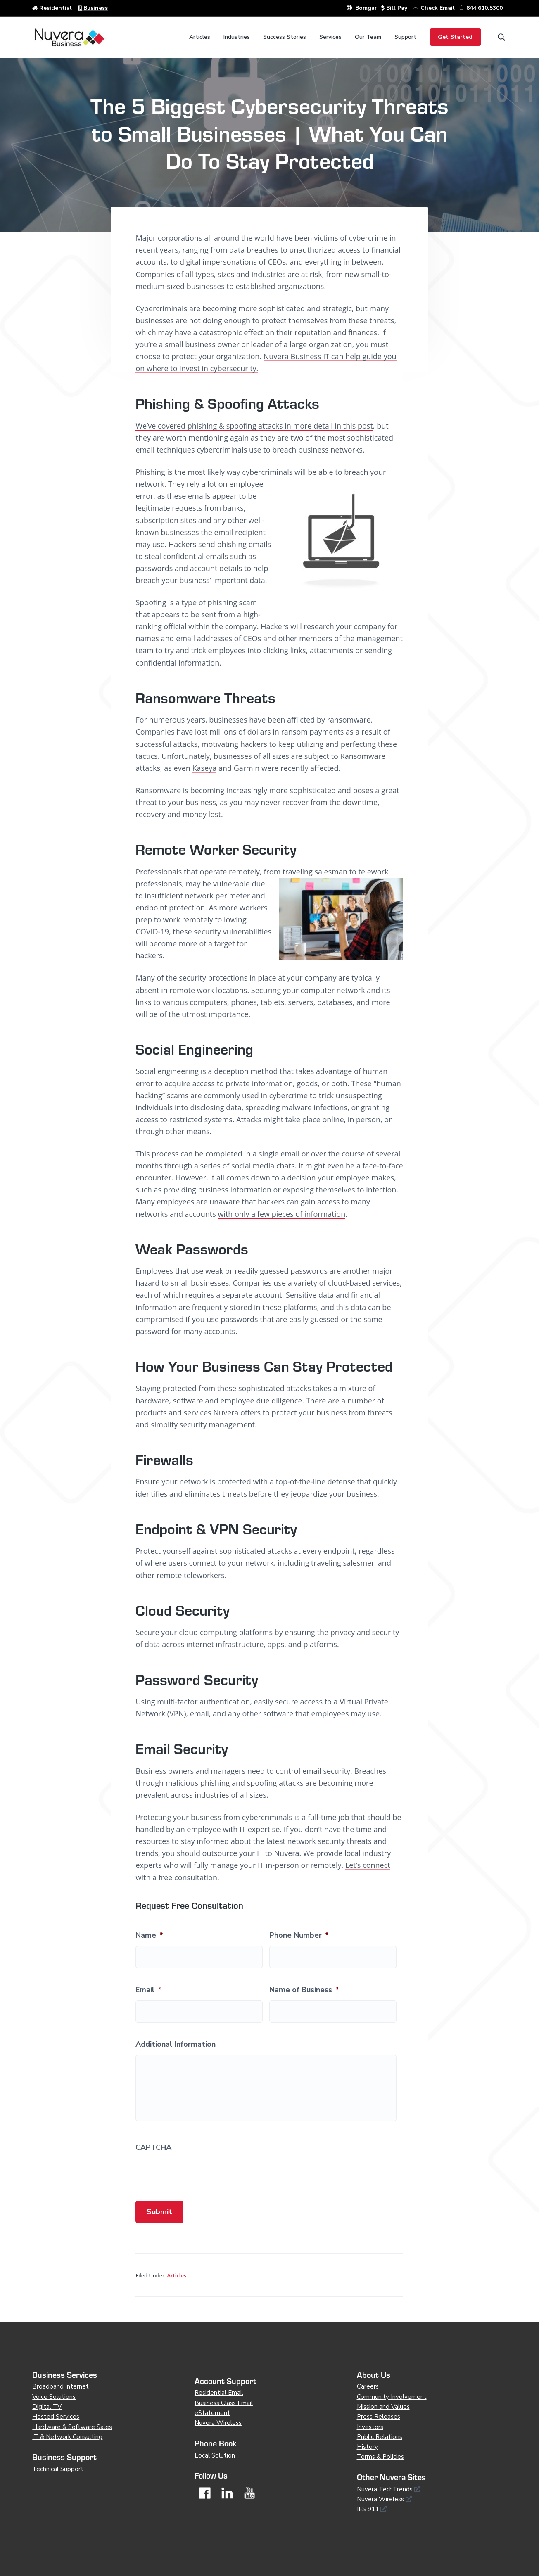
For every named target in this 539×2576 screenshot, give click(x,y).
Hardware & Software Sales (72, 2427)
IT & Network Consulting (67, 2437)
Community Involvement (392, 2397)
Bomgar (362, 8)
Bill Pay (395, 8)
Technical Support (57, 2469)
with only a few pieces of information (281, 1214)
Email (148, 1990)
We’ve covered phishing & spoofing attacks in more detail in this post (254, 426)
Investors (370, 2427)
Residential (56, 8)
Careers (368, 2386)
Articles (176, 2275)
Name (149, 1935)
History (367, 2447)
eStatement (212, 2413)
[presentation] (198, 2174)
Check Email (437, 8)
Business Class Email (224, 2403)
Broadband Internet (60, 2386)
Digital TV (47, 2407)
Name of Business (304, 1990)
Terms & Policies (380, 2457)
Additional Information (175, 2044)
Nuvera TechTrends (385, 2489)
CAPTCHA (153, 2147)
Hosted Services (55, 2416)
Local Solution (215, 2455)
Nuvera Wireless (218, 2423)
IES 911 (368, 2509)
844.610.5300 (484, 8)
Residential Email (219, 2393)
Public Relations (379, 2437)
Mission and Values (383, 2407)
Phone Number (299, 1935)
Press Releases (378, 2416)
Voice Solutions (54, 2397)
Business (95, 8)
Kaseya (204, 768)
